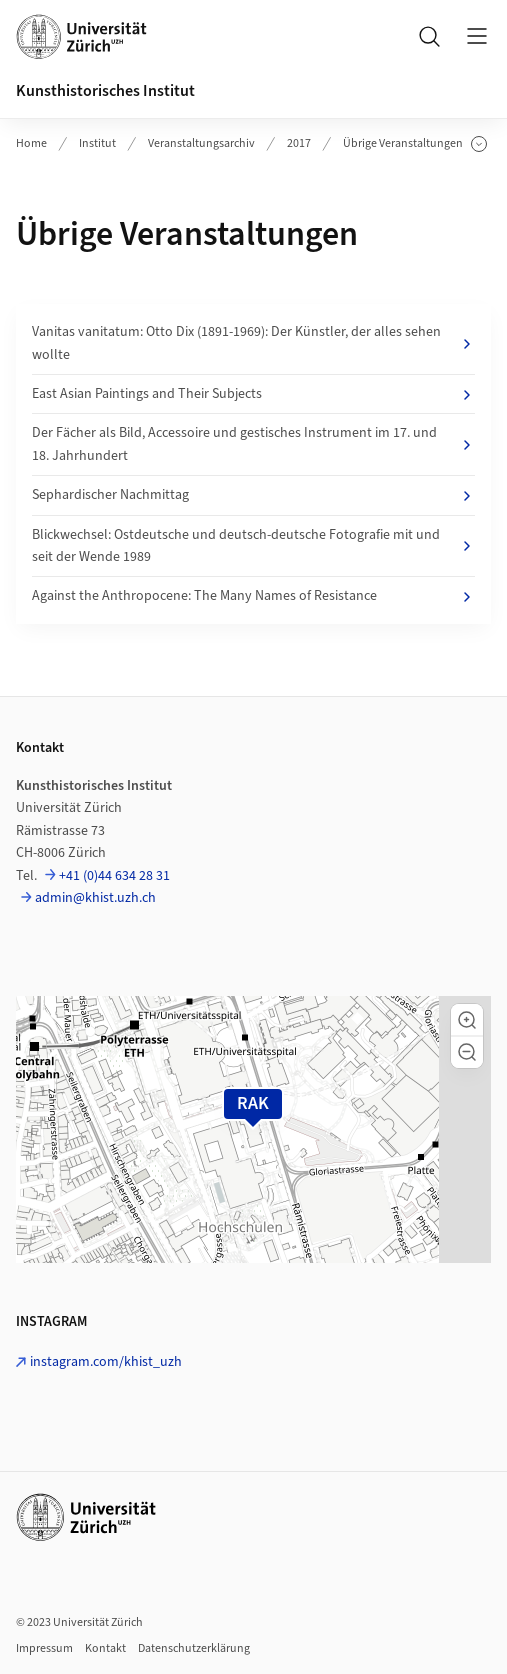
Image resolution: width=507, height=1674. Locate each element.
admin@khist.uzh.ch (95, 898)
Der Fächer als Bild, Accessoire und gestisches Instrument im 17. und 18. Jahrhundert (253, 444)
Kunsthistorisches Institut (105, 91)
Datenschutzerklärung (194, 1648)
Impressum (44, 1648)
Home (31, 143)
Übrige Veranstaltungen (415, 144)
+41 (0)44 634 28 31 (114, 876)
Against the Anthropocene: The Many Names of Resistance (253, 596)
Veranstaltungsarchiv (201, 143)
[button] (467, 1020)
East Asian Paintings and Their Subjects (253, 394)
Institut (97, 143)
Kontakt (105, 1648)
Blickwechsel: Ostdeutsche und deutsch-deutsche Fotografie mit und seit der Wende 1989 (253, 546)
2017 (299, 143)
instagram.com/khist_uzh (106, 1362)
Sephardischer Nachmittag (253, 495)
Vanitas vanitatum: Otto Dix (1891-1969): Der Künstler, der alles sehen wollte (253, 343)
